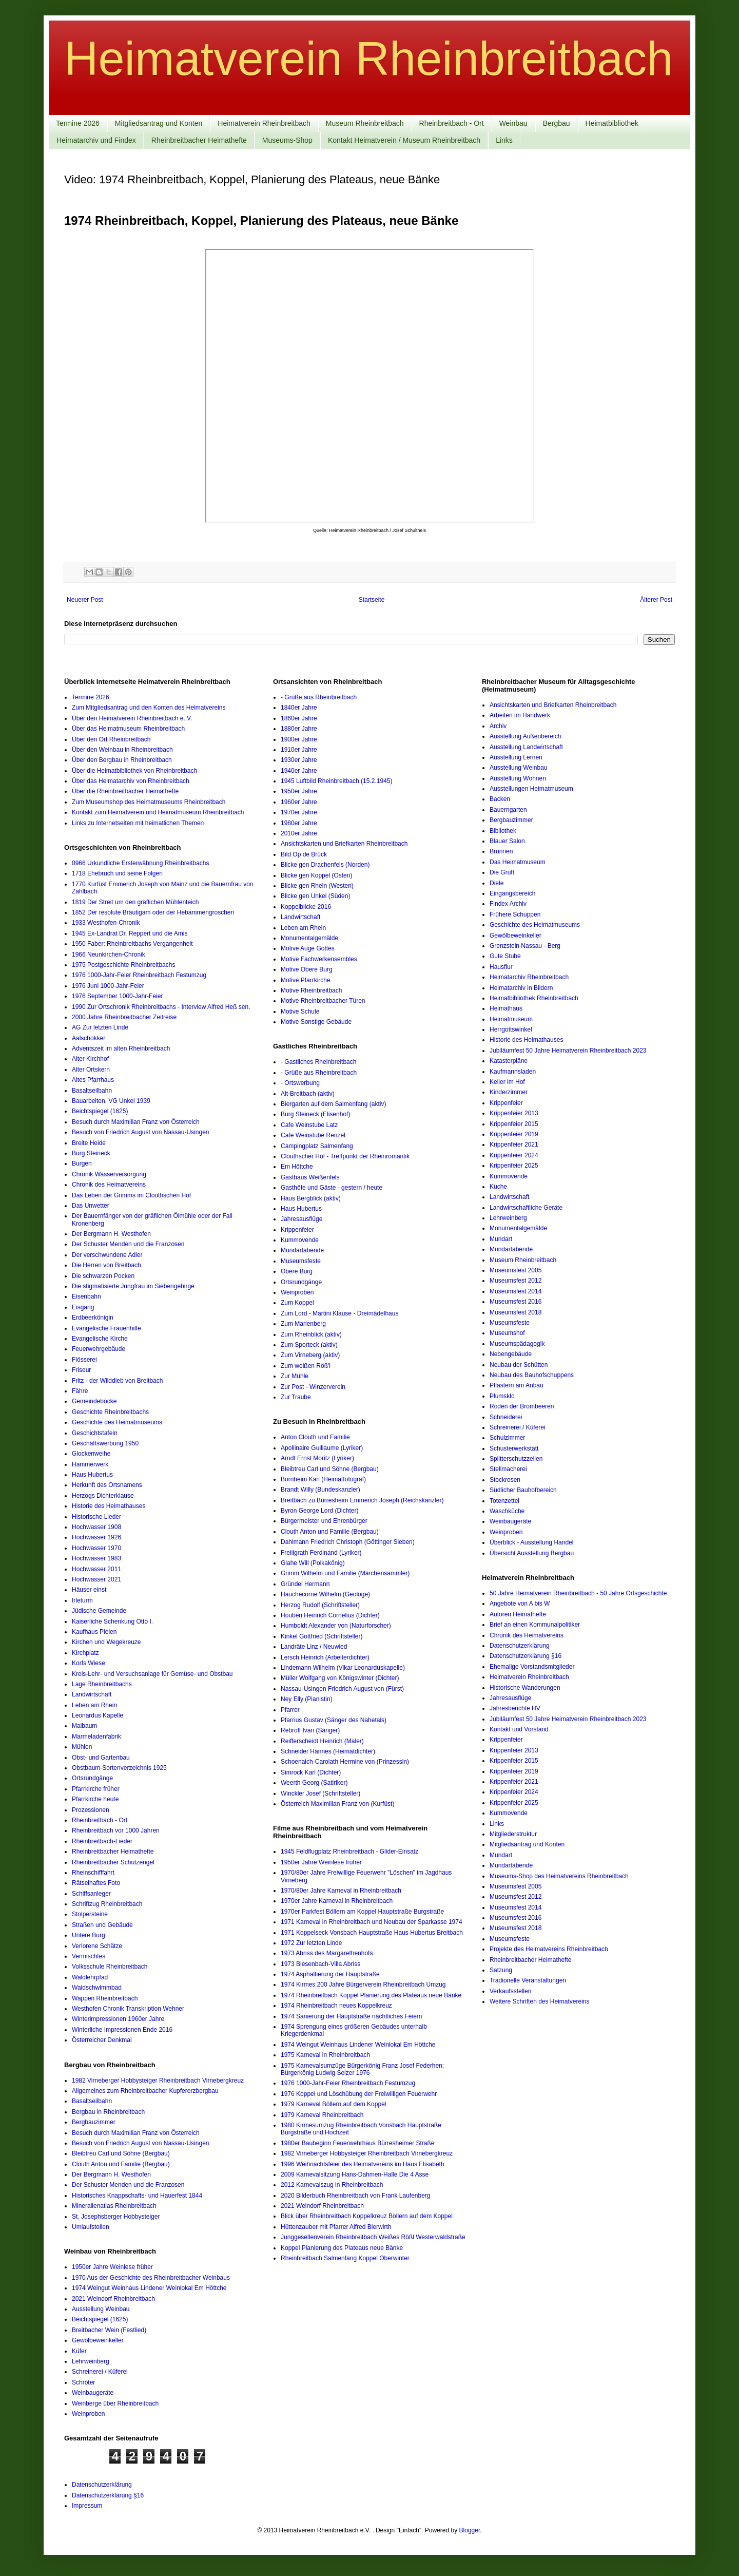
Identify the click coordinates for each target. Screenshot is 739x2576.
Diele (496, 883)
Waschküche (507, 1511)
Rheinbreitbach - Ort (451, 123)
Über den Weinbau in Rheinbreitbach (122, 749)
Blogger (469, 2530)
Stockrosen (505, 1479)
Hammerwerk (90, 1464)
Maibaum (84, 1725)
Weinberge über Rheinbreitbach (115, 2403)
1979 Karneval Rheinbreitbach (322, 2115)
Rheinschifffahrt (93, 1872)
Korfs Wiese (88, 1663)
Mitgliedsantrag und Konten (158, 123)
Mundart (501, 1239)
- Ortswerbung (300, 1082)
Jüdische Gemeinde (99, 1610)
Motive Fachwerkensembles (319, 959)
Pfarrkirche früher (96, 1788)
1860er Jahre (299, 718)
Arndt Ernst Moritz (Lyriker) (317, 1458)
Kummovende (300, 1240)
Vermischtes (88, 1956)
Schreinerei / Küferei (100, 2371)
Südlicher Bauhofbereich (523, 1490)
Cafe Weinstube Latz (309, 1125)
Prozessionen (90, 1810)
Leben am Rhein (94, 1705)
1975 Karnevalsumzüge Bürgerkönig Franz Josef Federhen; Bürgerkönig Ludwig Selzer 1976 (362, 2069)
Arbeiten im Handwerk (520, 715)
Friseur (81, 1369)
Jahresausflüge (301, 1219)
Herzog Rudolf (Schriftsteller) (320, 1605)
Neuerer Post (85, 599)
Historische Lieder (96, 1516)
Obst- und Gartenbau (101, 1757)
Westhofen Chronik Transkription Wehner (128, 2008)
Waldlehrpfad (90, 1977)
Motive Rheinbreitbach (311, 990)
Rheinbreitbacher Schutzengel (113, 1862)
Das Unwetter (90, 1205)
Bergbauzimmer (93, 2122)
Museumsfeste (301, 1261)
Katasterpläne (509, 1060)
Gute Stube (505, 956)
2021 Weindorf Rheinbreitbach (113, 2298)
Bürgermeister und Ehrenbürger (324, 1520)
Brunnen (501, 851)
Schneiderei (506, 1417)
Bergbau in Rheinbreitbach (108, 2111)
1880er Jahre (299, 728)
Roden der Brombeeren (522, 1406)
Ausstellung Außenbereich (525, 736)
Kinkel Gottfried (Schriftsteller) (321, 1636)
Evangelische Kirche (100, 1338)
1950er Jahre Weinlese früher (112, 2266)
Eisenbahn (86, 1296)
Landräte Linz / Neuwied (314, 1646)
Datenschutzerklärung (520, 1645)
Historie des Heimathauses (108, 1506)
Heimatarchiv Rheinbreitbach (529, 977)
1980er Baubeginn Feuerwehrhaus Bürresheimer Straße (358, 2143)
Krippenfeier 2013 (514, 1113)
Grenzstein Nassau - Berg (525, 945)
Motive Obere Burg (307, 969)
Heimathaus (506, 1008)
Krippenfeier (297, 1229)
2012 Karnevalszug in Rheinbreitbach (332, 2184)
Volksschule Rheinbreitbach (109, 1966)
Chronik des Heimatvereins (109, 1184)
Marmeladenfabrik (96, 1736)
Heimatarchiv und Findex (96, 140)
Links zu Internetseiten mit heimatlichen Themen (138, 823)
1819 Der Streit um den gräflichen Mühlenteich (135, 902)
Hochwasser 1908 (96, 1527)
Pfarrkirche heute (95, 1799)
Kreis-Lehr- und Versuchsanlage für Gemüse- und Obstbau (152, 1673)
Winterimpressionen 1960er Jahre (118, 2018)
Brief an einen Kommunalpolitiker (535, 1624)
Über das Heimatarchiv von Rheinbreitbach (130, 781)
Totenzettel (504, 1500)
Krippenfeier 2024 (514, 1155)
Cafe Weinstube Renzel (313, 1135)
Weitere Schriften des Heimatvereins (540, 2001)
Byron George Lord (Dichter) (319, 1510)
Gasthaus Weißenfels (310, 1177)
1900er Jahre (299, 739)
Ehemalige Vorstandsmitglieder (532, 1666)
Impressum (87, 2505)
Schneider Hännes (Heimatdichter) (328, 1751)
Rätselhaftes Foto (96, 1882)
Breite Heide (89, 1143)
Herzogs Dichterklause (103, 1495)
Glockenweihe (91, 1453)
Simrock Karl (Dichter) (311, 1772)
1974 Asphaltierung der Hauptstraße (330, 1974)
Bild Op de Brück (304, 854)
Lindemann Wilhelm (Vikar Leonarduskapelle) (343, 1667)
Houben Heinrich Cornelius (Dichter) (330, 1615)
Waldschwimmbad (97, 1987)
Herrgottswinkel (511, 1029)
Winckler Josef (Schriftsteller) (320, 1793)
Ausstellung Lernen (516, 757)
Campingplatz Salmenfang (317, 1146)
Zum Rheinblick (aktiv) (311, 1334)
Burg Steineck (91, 1153)
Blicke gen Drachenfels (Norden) (325, 864)
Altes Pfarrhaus (93, 1079)
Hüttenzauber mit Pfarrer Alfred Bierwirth (336, 2226)
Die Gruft (502, 872)
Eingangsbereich (512, 893)
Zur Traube (296, 1397)
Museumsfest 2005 (515, 1270)
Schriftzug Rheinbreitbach (107, 1903)
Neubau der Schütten (519, 1364)
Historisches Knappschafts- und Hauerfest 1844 (137, 2195)
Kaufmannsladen (513, 1071)
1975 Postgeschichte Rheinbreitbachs (123, 964)
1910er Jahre (299, 749)
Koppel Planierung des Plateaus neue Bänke (342, 2247)
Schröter (83, 2382)
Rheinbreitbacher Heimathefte (199, 140)
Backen (500, 799)
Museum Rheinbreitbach (365, 123)
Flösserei (84, 1359)
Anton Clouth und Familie (315, 1437)
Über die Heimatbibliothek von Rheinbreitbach (134, 770)
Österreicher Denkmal (102, 2040)
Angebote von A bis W (520, 1603)
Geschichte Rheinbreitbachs (110, 1412)
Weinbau (513, 123)
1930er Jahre (299, 760)
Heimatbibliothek (612, 123)
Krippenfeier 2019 (514, 1134)
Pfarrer (290, 1709)
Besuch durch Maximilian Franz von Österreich (136, 1121)
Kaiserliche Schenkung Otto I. (112, 1621)
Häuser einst (89, 1589)
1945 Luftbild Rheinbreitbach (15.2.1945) (337, 781)
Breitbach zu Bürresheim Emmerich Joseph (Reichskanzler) (362, 1500)
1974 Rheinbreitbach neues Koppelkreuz (336, 2005)
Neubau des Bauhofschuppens (532, 1375)
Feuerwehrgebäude (98, 1348)
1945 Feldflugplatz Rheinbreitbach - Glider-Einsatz (349, 1851)
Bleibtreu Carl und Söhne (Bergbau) (121, 2153)
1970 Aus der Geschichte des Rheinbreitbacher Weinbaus (151, 2277)
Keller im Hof (507, 1081)
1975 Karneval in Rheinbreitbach (325, 2054)
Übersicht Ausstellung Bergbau (532, 1553)
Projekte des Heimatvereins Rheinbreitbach (549, 1949)
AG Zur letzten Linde (100, 1027)
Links (504, 140)
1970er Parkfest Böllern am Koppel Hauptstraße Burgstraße (362, 1911)
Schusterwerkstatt (514, 1448)
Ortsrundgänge (92, 1778)
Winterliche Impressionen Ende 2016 (122, 2029)
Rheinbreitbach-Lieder (102, 1841)
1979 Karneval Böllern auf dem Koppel (333, 2104)
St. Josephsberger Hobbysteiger (116, 2216)
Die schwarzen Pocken (103, 1276)
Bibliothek (503, 830)
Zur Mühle (294, 1376)
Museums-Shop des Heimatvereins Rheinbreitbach (559, 1876)
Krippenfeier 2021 (514, 1144)
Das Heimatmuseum (518, 862)
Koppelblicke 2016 (306, 906)
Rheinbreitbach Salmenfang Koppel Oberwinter (345, 2258)
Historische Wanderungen (525, 1687)
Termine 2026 (78, 123)
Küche (498, 1186)
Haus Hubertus (92, 1474)
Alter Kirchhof (90, 1058)
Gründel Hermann (305, 1584)
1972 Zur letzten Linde (311, 1943)
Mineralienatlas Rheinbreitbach (114, 2205)
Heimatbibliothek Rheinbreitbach (534, 998)
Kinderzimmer (509, 1092)
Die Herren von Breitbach (106, 1265)
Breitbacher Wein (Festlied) (109, 2330)
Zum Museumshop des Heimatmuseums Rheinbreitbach (148, 802)
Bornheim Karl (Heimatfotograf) (323, 1479)
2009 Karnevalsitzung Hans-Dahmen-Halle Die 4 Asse (355, 2174)
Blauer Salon (507, 841)
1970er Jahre (299, 812)
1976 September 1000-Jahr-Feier (117, 996)
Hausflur (501, 966)
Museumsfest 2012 (515, 1280)
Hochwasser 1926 (96, 1537)
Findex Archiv (508, 903)
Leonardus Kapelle (97, 1715)
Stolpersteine (90, 1914)
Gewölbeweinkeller (98, 2340)
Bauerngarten (508, 809)
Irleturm (82, 1600)
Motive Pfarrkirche (305, 980)
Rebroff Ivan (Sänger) (310, 1730)
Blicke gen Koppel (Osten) (316, 875)
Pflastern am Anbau (516, 1385)
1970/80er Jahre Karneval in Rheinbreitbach (341, 1890)
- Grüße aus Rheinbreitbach (319, 697)
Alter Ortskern (91, 1069)
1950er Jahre (299, 791)
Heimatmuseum (511, 1019)
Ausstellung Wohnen (518, 778)
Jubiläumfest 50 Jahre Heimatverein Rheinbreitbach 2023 (568, 1050)
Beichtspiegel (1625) (100, 1111)
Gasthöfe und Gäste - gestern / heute (331, 1187)
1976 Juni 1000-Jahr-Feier (108, 985)
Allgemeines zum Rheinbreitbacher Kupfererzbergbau (145, 2090)
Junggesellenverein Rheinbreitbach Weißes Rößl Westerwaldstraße (373, 2237)
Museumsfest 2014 (515, 1291)
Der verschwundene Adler (107, 1254)
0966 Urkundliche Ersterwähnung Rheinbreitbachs (140, 863)
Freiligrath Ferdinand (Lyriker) (321, 1552)
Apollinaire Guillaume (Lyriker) (322, 1448)
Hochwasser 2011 (96, 1569)
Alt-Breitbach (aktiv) (308, 1093)
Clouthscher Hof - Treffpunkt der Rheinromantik (345, 1156)
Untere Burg (88, 1935)
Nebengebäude (511, 1354)
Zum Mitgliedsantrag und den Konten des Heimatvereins (149, 707)
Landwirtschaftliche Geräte (526, 1207)
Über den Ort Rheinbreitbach (111, 739)
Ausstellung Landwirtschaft (526, 747)
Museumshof (507, 1333)
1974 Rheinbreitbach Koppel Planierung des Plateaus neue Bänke (371, 1995)
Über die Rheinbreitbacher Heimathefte (125, 791)
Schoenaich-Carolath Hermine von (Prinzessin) (345, 1761)
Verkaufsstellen (510, 1991)
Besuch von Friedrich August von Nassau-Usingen (140, 1132)
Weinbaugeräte (92, 2392)
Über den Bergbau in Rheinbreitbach (122, 760)
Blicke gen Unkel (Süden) (315, 896)
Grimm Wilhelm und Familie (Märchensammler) (345, 1573)
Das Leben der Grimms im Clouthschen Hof (131, 1195)
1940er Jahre (299, 770)
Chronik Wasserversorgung (109, 1174)
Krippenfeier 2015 (514, 1124)
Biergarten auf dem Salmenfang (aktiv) (333, 1104)
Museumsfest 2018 (515, 1312)
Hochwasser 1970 (96, 1548)
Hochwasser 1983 (96, 1558)
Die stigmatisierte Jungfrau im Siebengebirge (133, 1286)
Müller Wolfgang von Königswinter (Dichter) (340, 1678)
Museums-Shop (287, 140)
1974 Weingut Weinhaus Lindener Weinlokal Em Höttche (149, 2288)
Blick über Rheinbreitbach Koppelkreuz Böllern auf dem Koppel (367, 2216)
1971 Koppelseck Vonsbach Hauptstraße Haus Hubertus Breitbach (372, 1932)
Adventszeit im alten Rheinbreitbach (121, 1048)
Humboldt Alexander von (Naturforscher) (336, 1625)
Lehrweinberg (90, 2361)
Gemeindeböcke (94, 1401)
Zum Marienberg (303, 1323)
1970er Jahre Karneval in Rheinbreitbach (337, 1900)
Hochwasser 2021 (96, 1579)
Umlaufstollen (90, 2226)
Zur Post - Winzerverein (313, 1386)
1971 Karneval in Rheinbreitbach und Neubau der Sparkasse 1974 (371, 1921)
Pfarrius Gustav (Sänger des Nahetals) (333, 1720)
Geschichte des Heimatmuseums (117, 1422)
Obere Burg (297, 1271)
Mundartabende (302, 1250)
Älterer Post (656, 599)
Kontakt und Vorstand (519, 1729)
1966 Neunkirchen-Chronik (108, 954)
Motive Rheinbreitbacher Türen (323, 1000)
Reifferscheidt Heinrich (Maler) (322, 1741)
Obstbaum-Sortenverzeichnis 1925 (119, 1767)
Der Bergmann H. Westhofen (111, 1233)
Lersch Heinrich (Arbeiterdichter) (325, 1657)
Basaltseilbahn (92, 1090)
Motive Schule (300, 1011)
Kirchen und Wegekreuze (106, 1642)
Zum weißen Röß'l (305, 1365)
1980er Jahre (299, 823)
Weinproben (88, 2413)
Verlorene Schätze (97, 1946)
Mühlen (82, 1746)
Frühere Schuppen (515, 914)
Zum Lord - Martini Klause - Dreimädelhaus (339, 1313)
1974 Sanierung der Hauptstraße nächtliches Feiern (351, 2016)
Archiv (498, 726)
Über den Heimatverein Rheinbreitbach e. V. (132, 718)
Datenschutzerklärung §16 (525, 1655)
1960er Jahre (299, 802)
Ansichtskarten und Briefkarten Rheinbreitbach (344, 843)
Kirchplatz (85, 1652)
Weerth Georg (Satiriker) (314, 1782)
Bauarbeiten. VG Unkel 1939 (111, 1100)
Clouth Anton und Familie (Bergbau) (121, 2164)
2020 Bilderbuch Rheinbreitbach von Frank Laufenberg (356, 2195)
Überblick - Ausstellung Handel (531, 1542)
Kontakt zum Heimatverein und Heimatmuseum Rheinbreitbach (158, 812)
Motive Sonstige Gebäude (316, 1021)
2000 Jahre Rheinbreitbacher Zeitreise (124, 1017)
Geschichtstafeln (95, 1433)
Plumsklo (502, 1396)
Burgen (82, 1163)
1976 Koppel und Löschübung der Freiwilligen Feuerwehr (359, 2093)
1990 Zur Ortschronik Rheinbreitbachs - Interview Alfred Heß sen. (161, 1006)
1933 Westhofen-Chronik (106, 922)
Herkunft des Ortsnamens (107, 1485)
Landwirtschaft (91, 1694)
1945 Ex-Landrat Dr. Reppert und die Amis (129, 933)
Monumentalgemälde (309, 938)
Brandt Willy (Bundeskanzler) (320, 1489)
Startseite (372, 599)
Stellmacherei (508, 1469)
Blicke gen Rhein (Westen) (317, 885)
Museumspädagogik (517, 1343)
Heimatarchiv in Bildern (521, 987)
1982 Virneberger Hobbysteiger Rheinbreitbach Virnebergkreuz (158, 2080)
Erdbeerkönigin (92, 1317)
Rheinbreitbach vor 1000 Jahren (116, 1830)
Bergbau (556, 123)
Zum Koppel (297, 1302)
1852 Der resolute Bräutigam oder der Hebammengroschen (153, 912)
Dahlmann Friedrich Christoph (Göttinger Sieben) (348, 1541)
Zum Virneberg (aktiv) (310, 1355)
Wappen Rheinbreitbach (105, 1998)
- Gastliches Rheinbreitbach (318, 1061)
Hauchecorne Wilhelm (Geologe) (325, 1594)
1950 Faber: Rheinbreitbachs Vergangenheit (132, 943)
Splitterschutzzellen (516, 1458)
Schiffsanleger (91, 1893)
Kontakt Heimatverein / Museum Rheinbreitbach (404, 140)
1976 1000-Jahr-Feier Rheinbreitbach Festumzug (139, 975)
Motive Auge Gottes (308, 948)
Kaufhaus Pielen (94, 1631)
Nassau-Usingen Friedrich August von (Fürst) (342, 1688)
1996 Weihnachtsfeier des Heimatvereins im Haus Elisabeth (362, 2164)
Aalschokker (88, 1038)
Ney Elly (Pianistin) (307, 1699)
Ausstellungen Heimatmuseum (531, 788)
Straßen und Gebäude (102, 1925)
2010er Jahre (299, 833)
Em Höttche (297, 1166)
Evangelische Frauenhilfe (106, 1328)
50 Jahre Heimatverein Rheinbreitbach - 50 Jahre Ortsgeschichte (578, 1593)
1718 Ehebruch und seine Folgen (117, 873)
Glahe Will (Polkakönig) (313, 1563)
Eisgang (83, 1307)
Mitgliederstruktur (513, 1834)
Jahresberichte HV (515, 1708)
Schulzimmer (507, 1437)
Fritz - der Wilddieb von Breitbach (117, 1380)
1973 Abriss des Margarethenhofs (327, 1953)
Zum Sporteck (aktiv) (309, 1344)
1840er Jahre (299, 707)
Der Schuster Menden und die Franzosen (128, 1244)
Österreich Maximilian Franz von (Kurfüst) (337, 1803)
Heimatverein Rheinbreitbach (368, 58)
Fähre (80, 1391)
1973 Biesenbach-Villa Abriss (320, 1964)
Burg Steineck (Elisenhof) (315, 1114)
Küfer (79, 2351)
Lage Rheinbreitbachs (102, 1684)
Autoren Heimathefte (518, 1614)
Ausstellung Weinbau (101, 2309)
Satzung (501, 1970)
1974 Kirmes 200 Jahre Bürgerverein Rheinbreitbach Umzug (363, 1984)
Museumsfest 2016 (515, 1301)
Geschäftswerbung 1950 (105, 1443)
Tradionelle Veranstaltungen (528, 1980)
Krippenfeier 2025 (514, 1165)
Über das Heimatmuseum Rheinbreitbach (128, 728)
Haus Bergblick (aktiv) (311, 1198)
